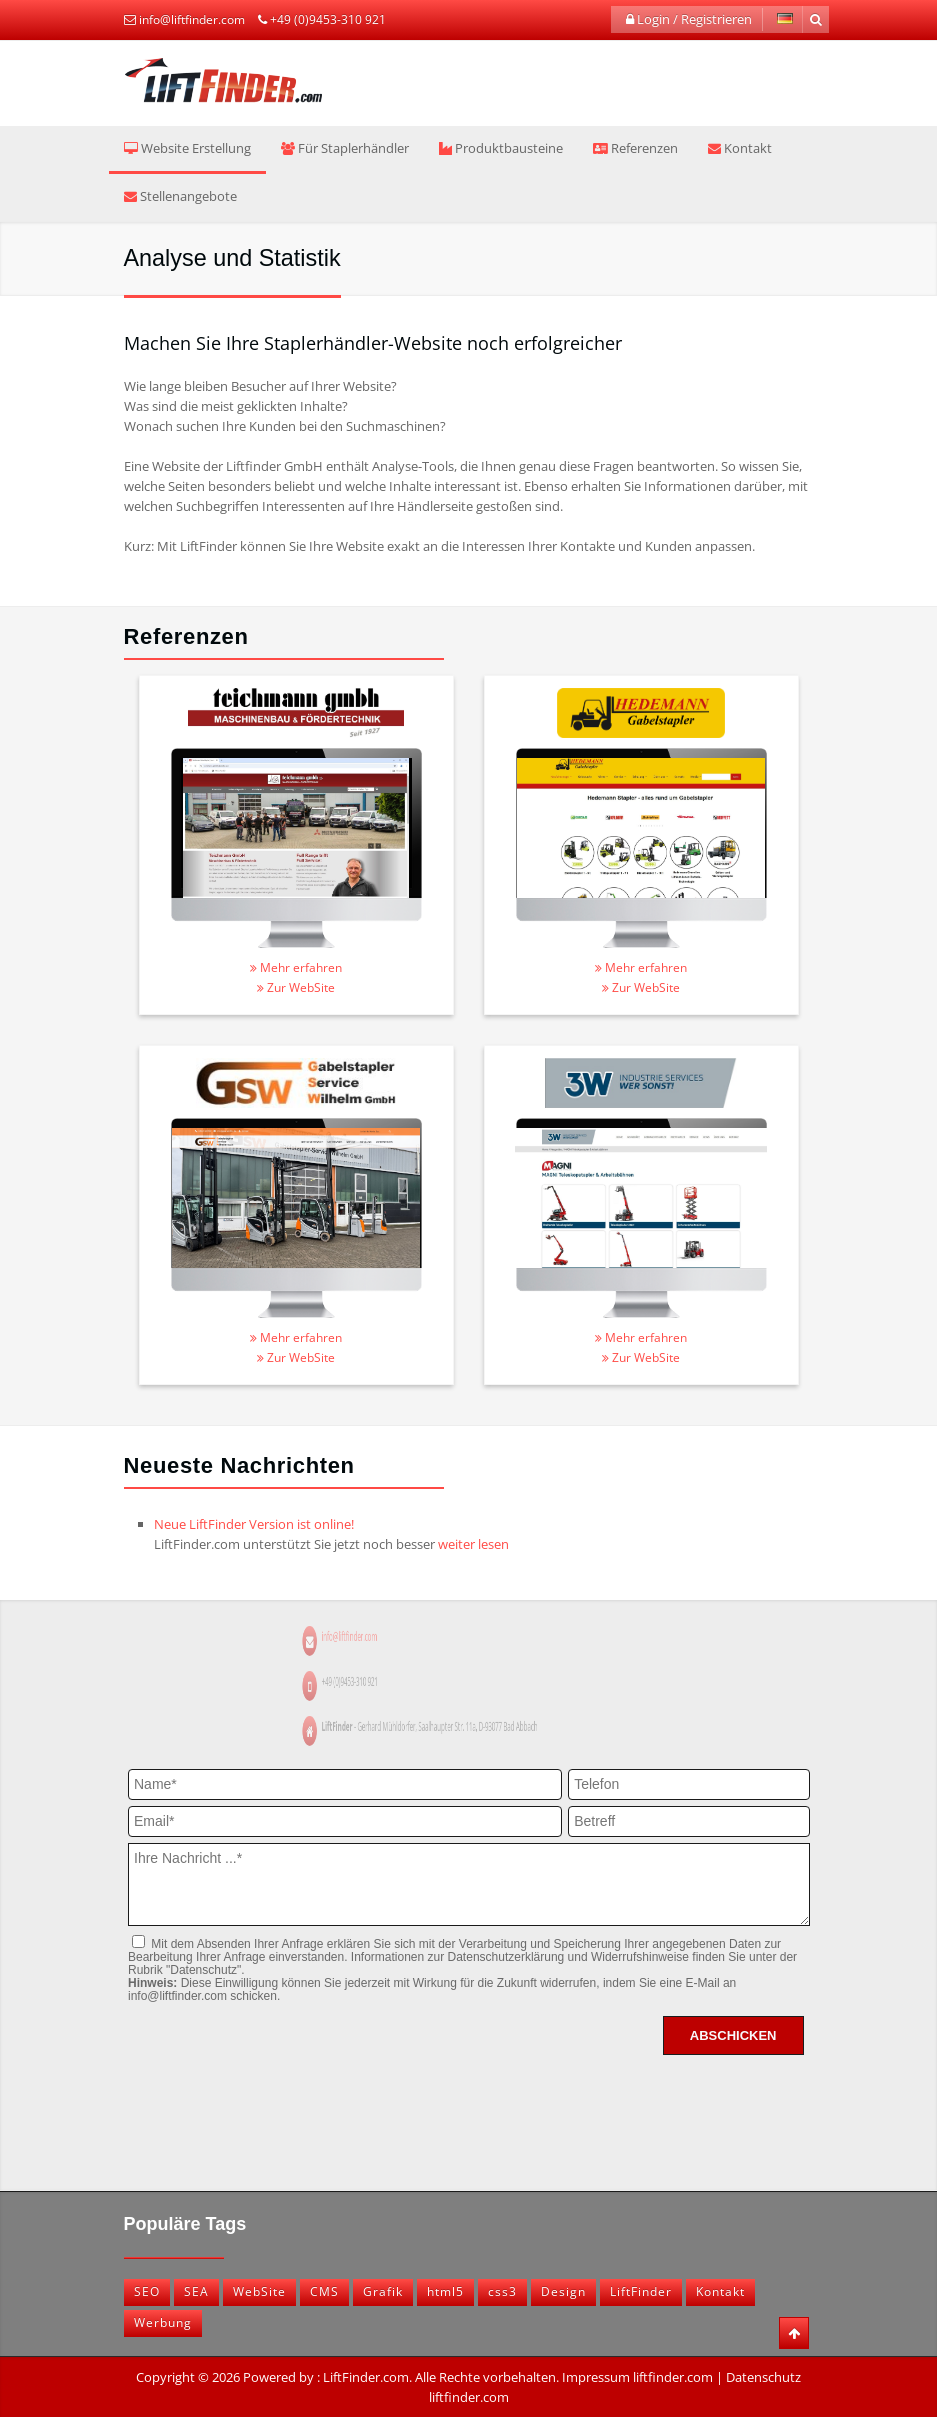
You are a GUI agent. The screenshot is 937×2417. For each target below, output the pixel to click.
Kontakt (740, 148)
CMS (324, 2291)
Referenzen (635, 148)
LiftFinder (641, 2291)
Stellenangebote (180, 196)
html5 (445, 2291)
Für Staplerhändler (345, 148)
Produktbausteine (501, 148)
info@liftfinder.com (192, 19)
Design (563, 2291)
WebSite (259, 2291)
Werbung (163, 2322)
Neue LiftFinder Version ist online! (254, 1524)
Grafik (383, 2291)
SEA (196, 2291)
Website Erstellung (187, 148)
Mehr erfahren (296, 967)
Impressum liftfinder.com (637, 2377)
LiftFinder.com (366, 2377)
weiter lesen (473, 1544)
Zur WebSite (296, 987)
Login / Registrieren (689, 19)
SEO (147, 2291)
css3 (502, 2291)
